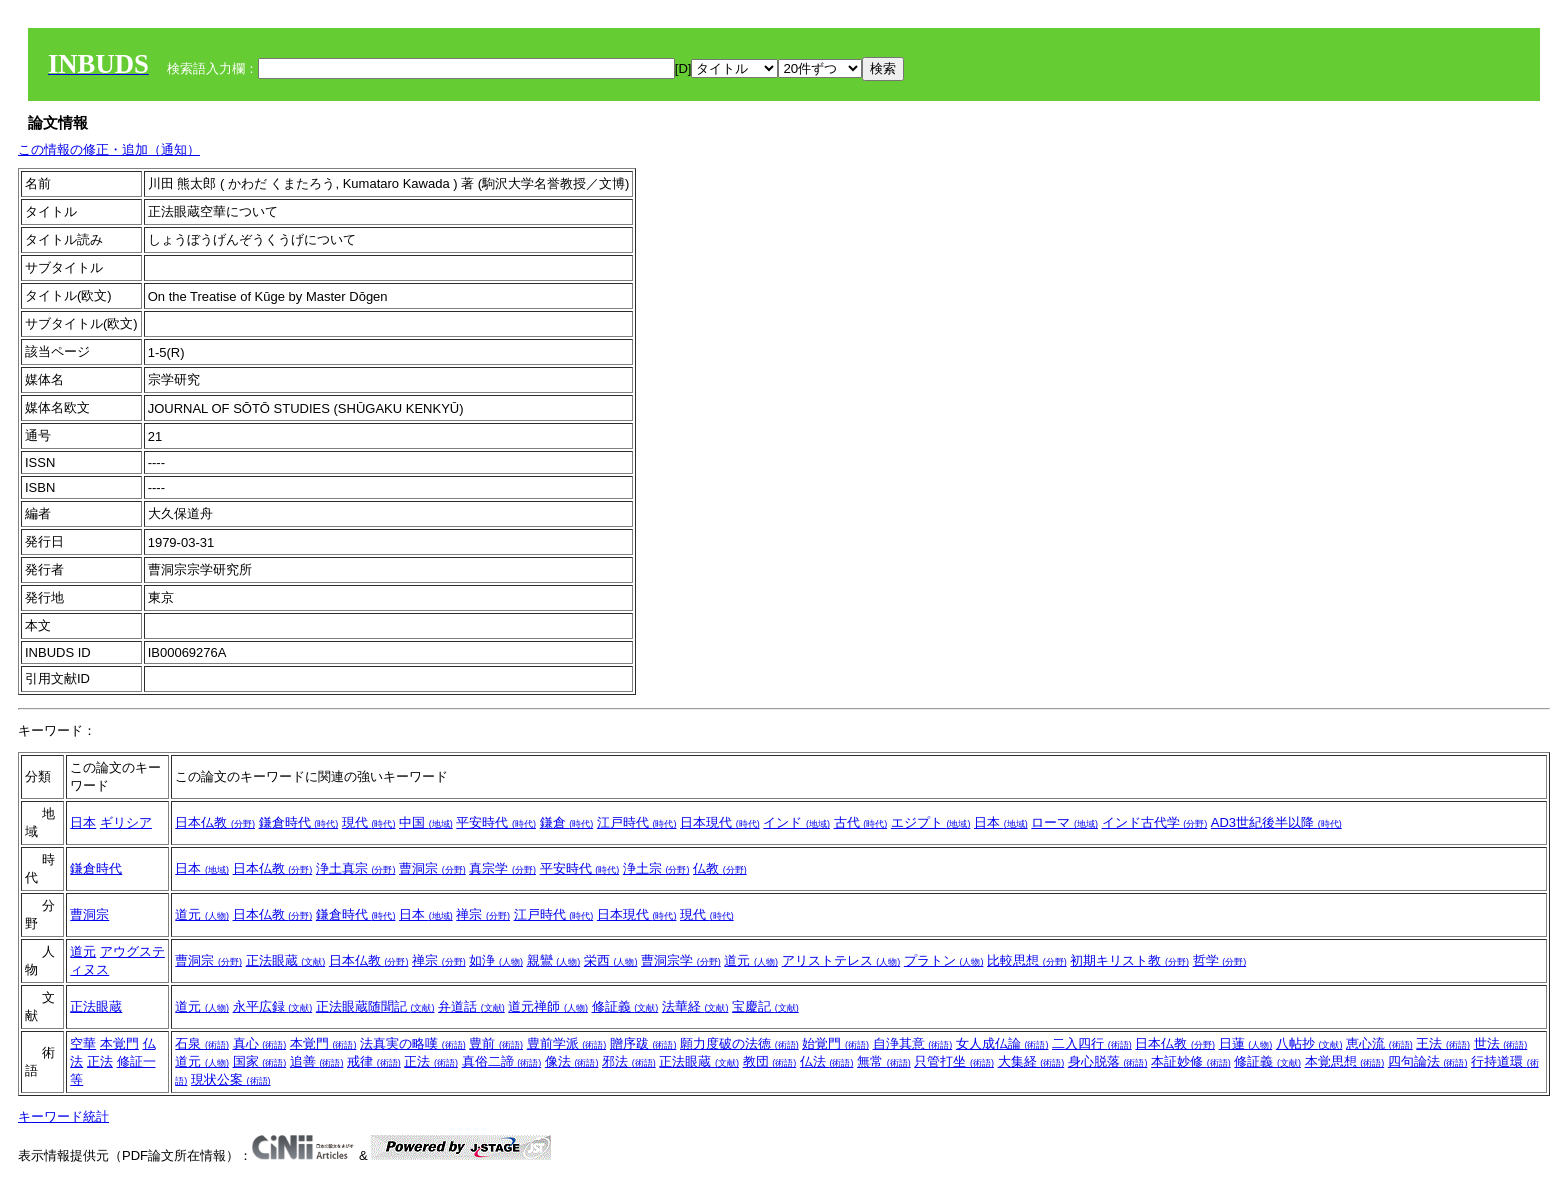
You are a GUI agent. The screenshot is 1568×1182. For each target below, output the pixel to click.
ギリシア (126, 822)
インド (796, 822)
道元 (202, 914)
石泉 (202, 1043)
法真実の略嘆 (413, 1043)
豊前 (496, 1043)
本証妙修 (1191, 1061)
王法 (1443, 1043)
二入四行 (1092, 1043)
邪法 (629, 1061)
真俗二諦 (502, 1061)
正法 (100, 1061)
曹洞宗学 (681, 960)
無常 (884, 1061)
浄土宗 (656, 868)
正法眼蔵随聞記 (375, 1006)
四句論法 (1428, 1061)
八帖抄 (1309, 1043)
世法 (1501, 1043)
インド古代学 (1155, 822)
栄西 (611, 960)
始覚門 (835, 1043)
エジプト (931, 822)
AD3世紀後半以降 (1276, 822)
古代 (861, 822)
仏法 (827, 1061)
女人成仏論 (1002, 1043)
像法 (572, 1061)
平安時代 (496, 822)
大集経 (1031, 1061)
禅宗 (483, 914)
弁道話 (471, 1006)
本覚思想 (1345, 1061)
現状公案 (231, 1079)
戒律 (374, 1061)
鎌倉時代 (299, 822)
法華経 (695, 1006)
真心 (260, 1043)
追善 (317, 1061)
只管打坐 (954, 1061)
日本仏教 (215, 822)
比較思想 (1027, 960)
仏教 (720, 868)
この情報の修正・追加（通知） (109, 149)
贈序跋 (643, 1043)
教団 (770, 1061)
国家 (260, 1061)
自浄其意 (913, 1043)
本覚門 (119, 1043)
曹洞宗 (432, 868)
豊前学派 (567, 1043)
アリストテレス (841, 960)
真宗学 (502, 868)
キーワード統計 (63, 1116)
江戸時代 (637, 822)
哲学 (1220, 960)
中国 (426, 822)
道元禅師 (548, 1006)
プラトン (944, 960)
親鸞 (554, 960)
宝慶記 (765, 1006)
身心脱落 (1108, 1061)
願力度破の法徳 (739, 1043)
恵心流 (1379, 1043)
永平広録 (273, 1006)
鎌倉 (567, 822)
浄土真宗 (356, 868)
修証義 (625, 1006)
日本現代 (720, 822)
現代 (369, 822)
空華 (83, 1043)
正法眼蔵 (286, 960)
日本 (83, 822)
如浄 (496, 960)
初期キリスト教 (1129, 960)
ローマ (1064, 822)
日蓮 (1246, 1043)
